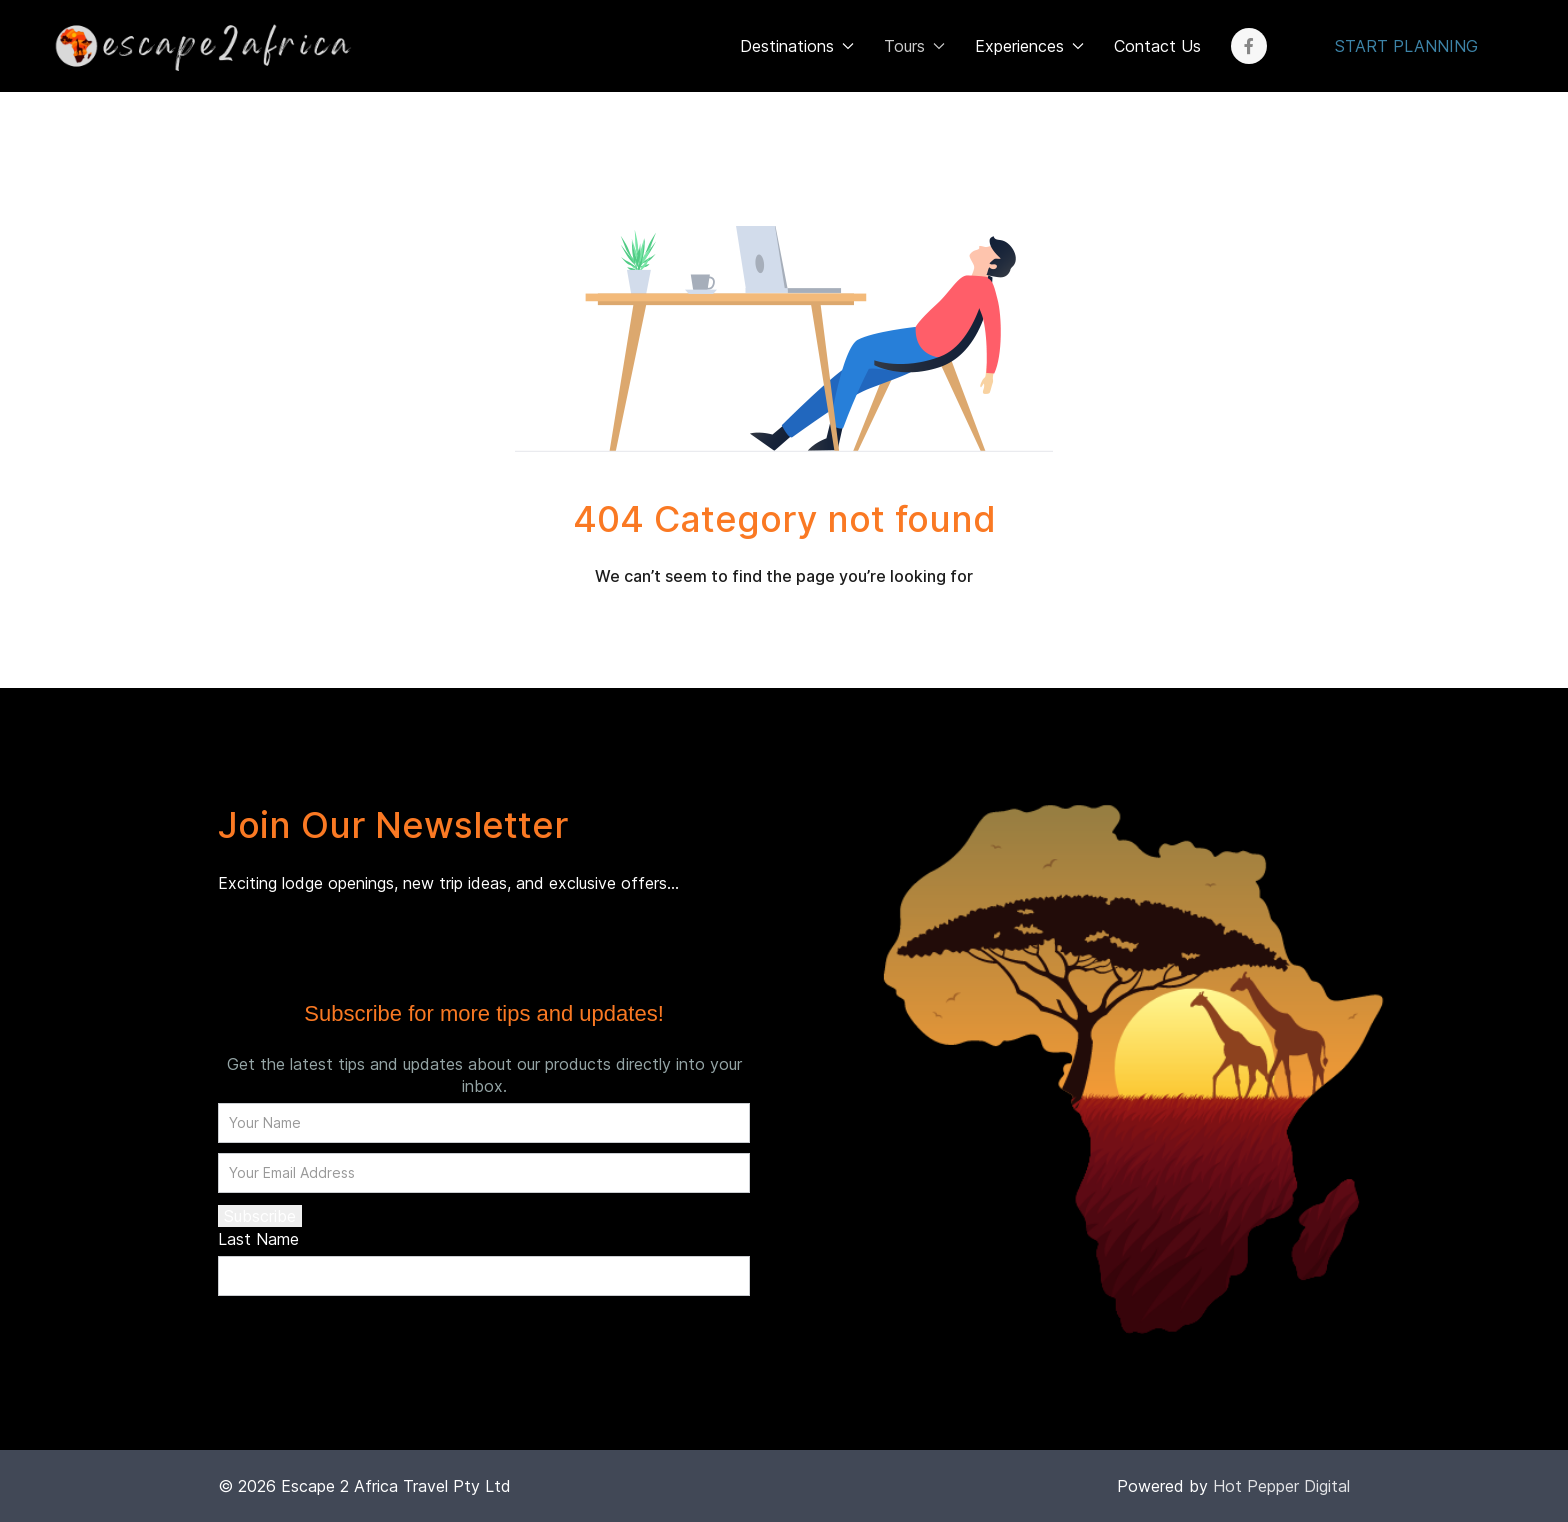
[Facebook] (1249, 46)
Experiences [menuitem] (1029, 46)
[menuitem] (200, 46)
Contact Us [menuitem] (1157, 46)
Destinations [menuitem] (797, 46)
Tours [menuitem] (914, 46)
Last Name (258, 1239)
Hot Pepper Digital (1281, 1486)
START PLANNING (1406, 46)
